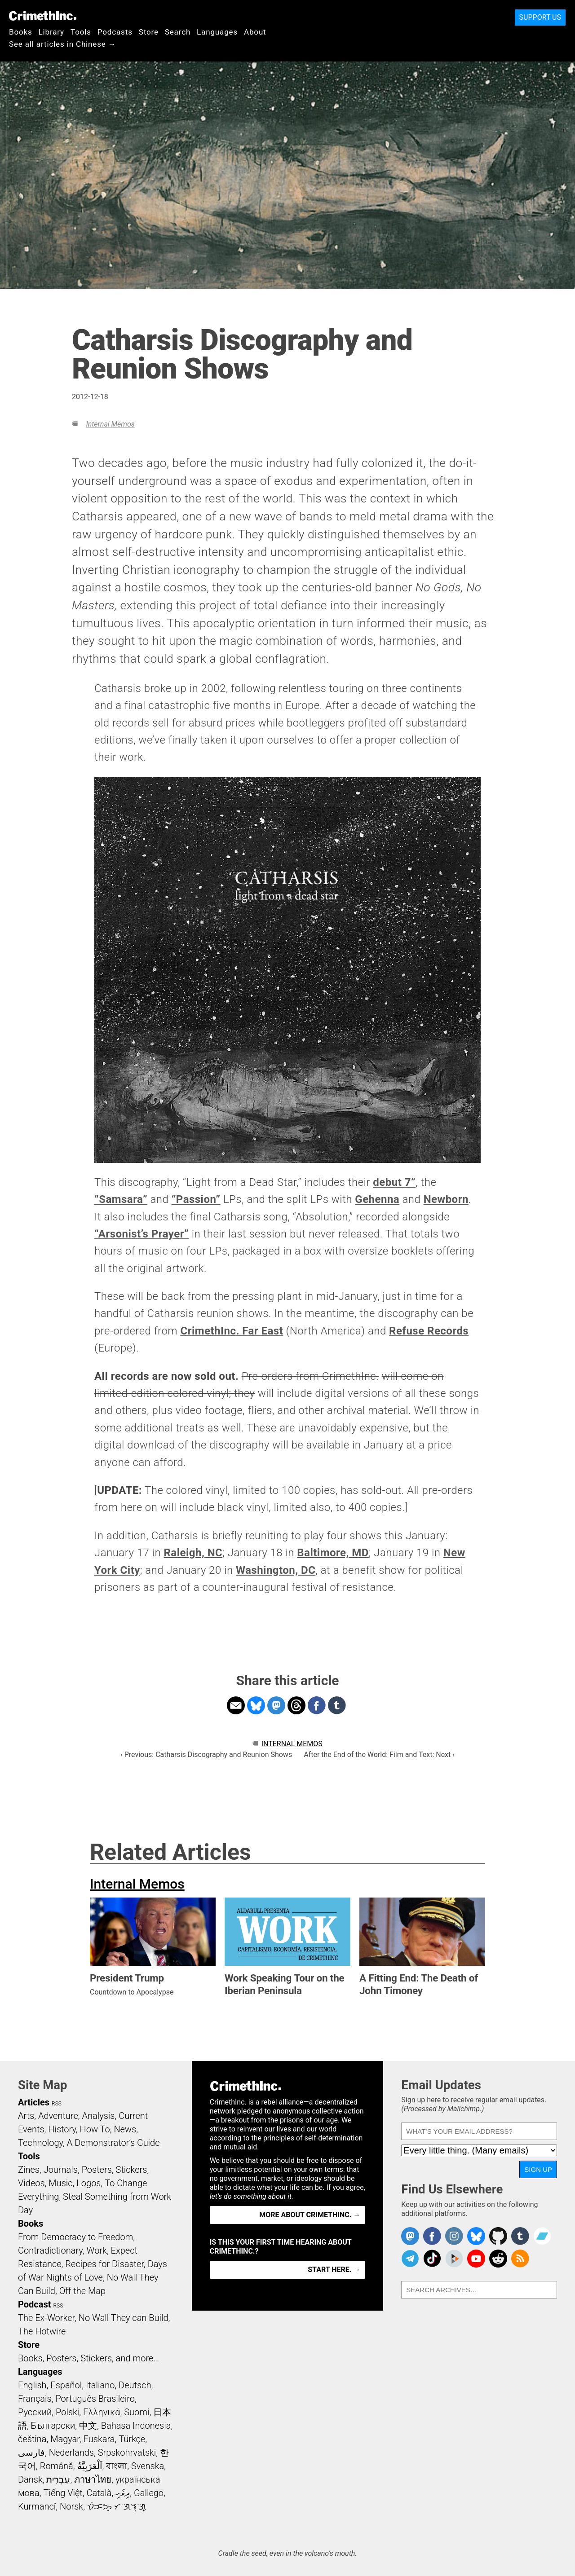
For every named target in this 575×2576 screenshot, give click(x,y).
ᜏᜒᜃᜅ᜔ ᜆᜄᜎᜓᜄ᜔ (116, 2506)
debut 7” (394, 1182)
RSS (57, 2103)
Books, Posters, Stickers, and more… (88, 2358)
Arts (26, 2115)
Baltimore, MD (333, 1552)
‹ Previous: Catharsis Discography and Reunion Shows (206, 1754)
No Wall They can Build (123, 2317)
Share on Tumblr (337, 1705)
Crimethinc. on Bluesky (476, 2236)
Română (56, 2466)
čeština (32, 2439)
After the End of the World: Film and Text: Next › (379, 1754)
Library (51, 31)
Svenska (147, 2466)
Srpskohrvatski (127, 2452)
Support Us (540, 17)
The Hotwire (42, 2331)
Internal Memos (110, 424)
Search (177, 31)
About (255, 31)
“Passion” (196, 1199)
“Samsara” (120, 1199)
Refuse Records (429, 1331)
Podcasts (115, 31)
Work (97, 2250)
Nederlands (71, 2452)
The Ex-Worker (46, 2317)
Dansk (30, 2479)
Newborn (446, 1199)
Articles (33, 2102)
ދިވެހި (122, 2493)
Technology (40, 2142)
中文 (88, 2425)
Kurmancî (37, 2506)
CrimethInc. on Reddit (498, 2259)
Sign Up (538, 2169)
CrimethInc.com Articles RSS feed (520, 2259)
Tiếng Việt (62, 2493)
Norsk (71, 2506)
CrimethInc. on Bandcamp (542, 2236)
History (62, 2129)
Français (35, 2398)
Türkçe (132, 2439)
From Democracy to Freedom (75, 2237)
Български (53, 2425)
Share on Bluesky (256, 1705)
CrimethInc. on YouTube (476, 2259)
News (125, 2129)
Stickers (131, 2169)
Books (20, 31)
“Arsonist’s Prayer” (141, 1234)
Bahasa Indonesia (136, 2425)
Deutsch (135, 2385)
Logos (88, 2183)
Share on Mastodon (276, 1705)
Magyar (65, 2439)
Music (60, 2183)
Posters (97, 2169)
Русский (35, 2412)
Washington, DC (275, 1570)
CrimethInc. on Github (498, 2236)
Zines (29, 2169)
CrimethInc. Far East (231, 1331)
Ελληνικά (101, 2412)
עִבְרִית (58, 2479)
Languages (217, 31)
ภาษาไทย (92, 2479)
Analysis (98, 2115)
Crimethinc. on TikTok (432, 2259)
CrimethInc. (42, 15)
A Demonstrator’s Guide (113, 2142)
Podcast (34, 2304)
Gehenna (377, 1199)
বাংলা (116, 2466)
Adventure (58, 2115)
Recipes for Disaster (104, 2264)
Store (149, 31)
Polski (67, 2412)
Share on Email (236, 1705)
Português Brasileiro (94, 2398)
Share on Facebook (317, 1705)
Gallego (149, 2493)
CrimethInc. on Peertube (454, 2259)
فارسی (31, 2452)
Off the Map (82, 2290)
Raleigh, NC (193, 1552)
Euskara (99, 2439)
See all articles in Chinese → (62, 44)
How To (95, 2129)
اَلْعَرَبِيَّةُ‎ (89, 2466)
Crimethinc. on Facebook (432, 2236)
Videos (31, 2183)
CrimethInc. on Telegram (410, 2259)
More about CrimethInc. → (309, 2215)
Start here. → (334, 2269)
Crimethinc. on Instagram (454, 2236)
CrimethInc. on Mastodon (410, 2236)
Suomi (136, 2412)
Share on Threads (296, 1705)
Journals (61, 2169)
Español (66, 2385)
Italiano (100, 2385)
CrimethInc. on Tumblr (520, 2236)
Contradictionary (50, 2250)
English (32, 2385)
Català (99, 2493)
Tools (81, 31)
